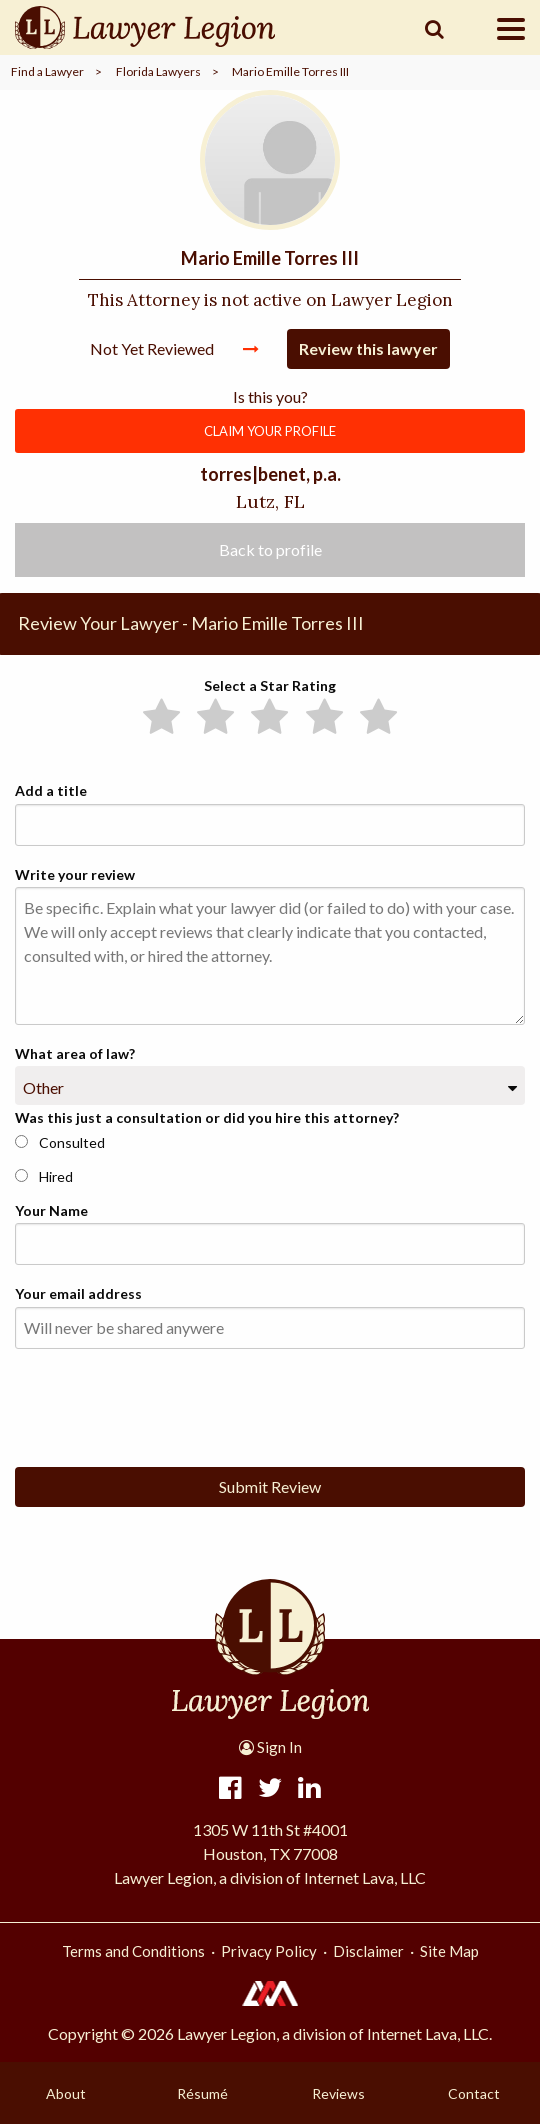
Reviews (338, 2093)
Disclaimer (368, 1951)
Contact (474, 2093)
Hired (44, 1176)
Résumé (202, 2093)
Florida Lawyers (158, 71)
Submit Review (270, 1486)
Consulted (60, 1142)
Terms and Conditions (133, 1951)
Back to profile (270, 549)
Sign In (270, 1747)
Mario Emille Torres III (290, 71)
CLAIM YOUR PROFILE (270, 431)
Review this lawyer (368, 348)
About (66, 2093)
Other (43, 1087)
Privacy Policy (269, 1951)
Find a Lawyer (47, 71)
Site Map (449, 1951)
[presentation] (167, 1404)
